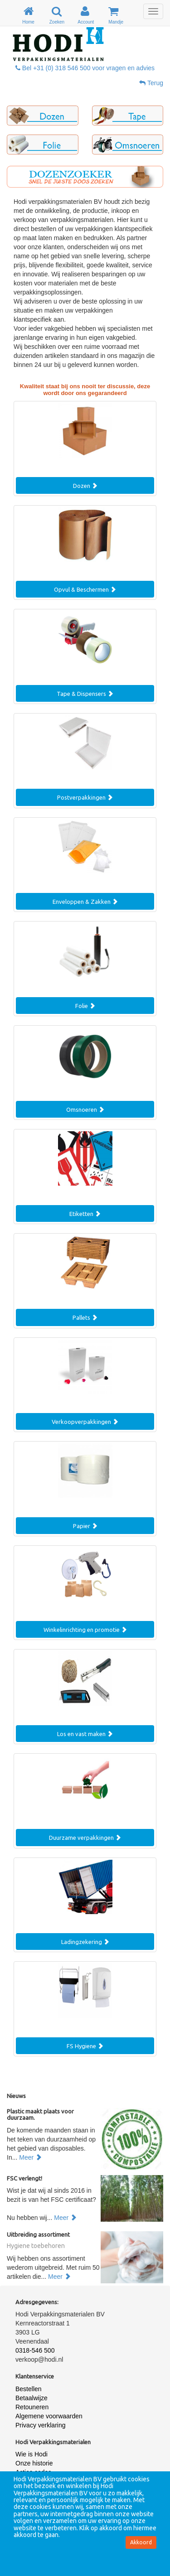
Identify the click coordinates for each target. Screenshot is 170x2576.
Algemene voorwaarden (49, 2416)
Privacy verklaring (40, 2425)
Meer (30, 2157)
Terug (151, 83)
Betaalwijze (31, 2398)
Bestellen (28, 2389)
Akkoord (141, 2542)
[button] (42, 115)
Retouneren (32, 2407)
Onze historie (34, 2463)
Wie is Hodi (31, 2454)
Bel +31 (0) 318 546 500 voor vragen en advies (85, 68)
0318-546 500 (34, 2350)
